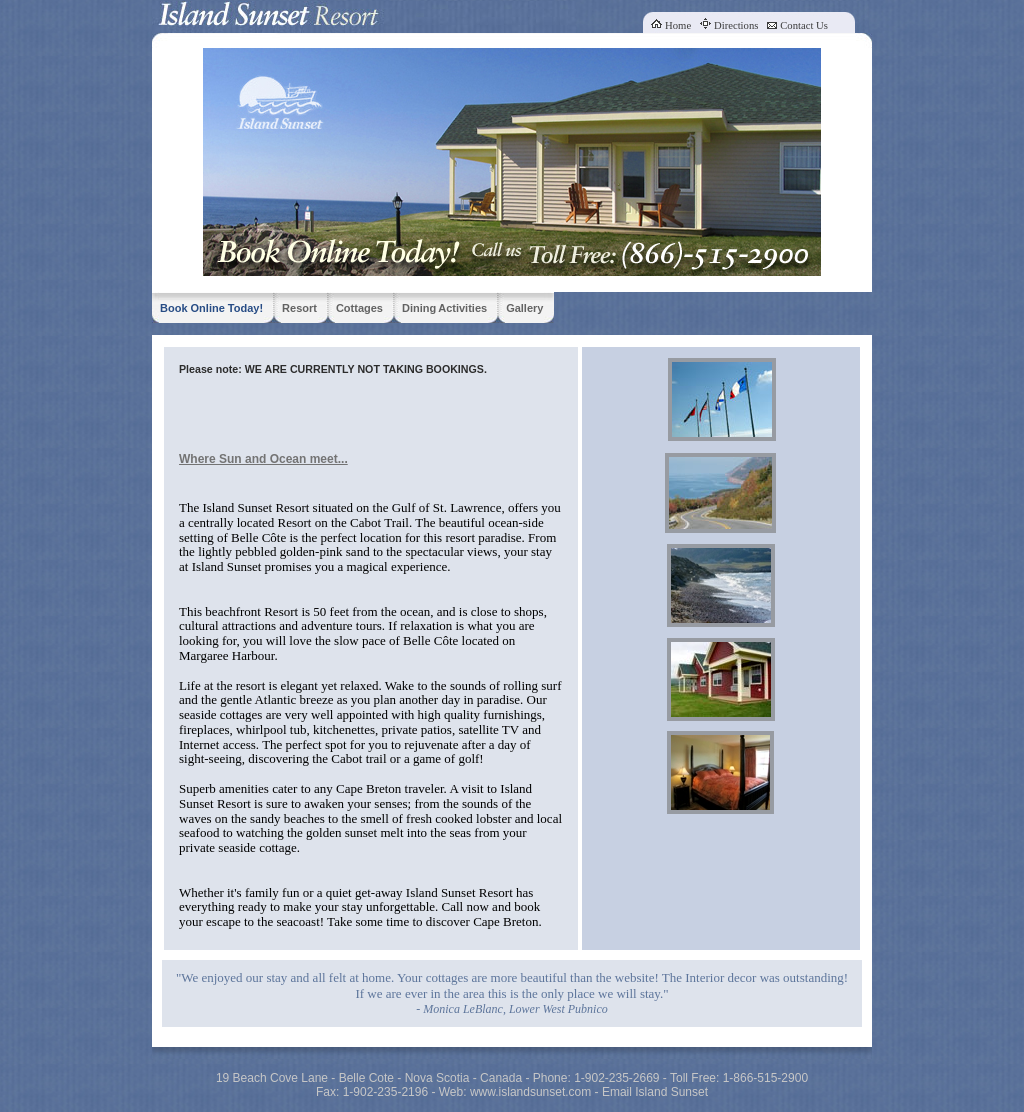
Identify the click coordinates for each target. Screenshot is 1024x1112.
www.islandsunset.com (530, 1092)
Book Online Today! (211, 308)
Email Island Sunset (655, 1092)
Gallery (524, 308)
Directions (736, 25)
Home (678, 25)
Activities (462, 308)
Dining (419, 308)
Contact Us (804, 25)
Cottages (359, 308)
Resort (299, 308)
